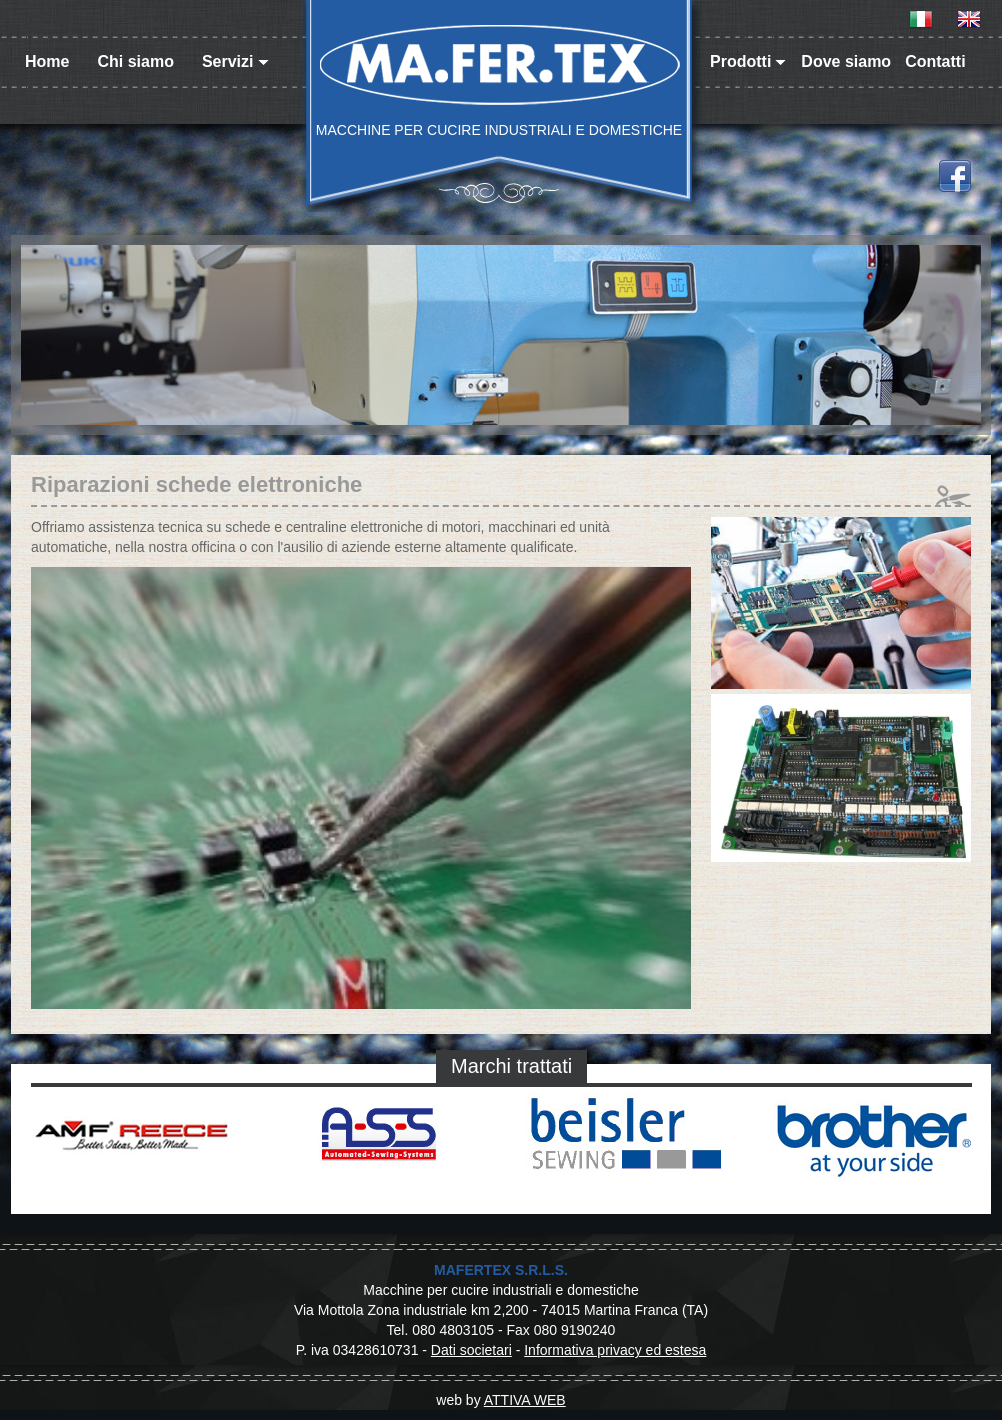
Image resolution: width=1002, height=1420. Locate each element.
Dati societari (471, 1350)
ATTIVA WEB (525, 1400)
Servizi (235, 61)
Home (47, 61)
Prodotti (748, 61)
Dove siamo (846, 61)
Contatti (935, 61)
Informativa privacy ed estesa (615, 1350)
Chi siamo (135, 61)
